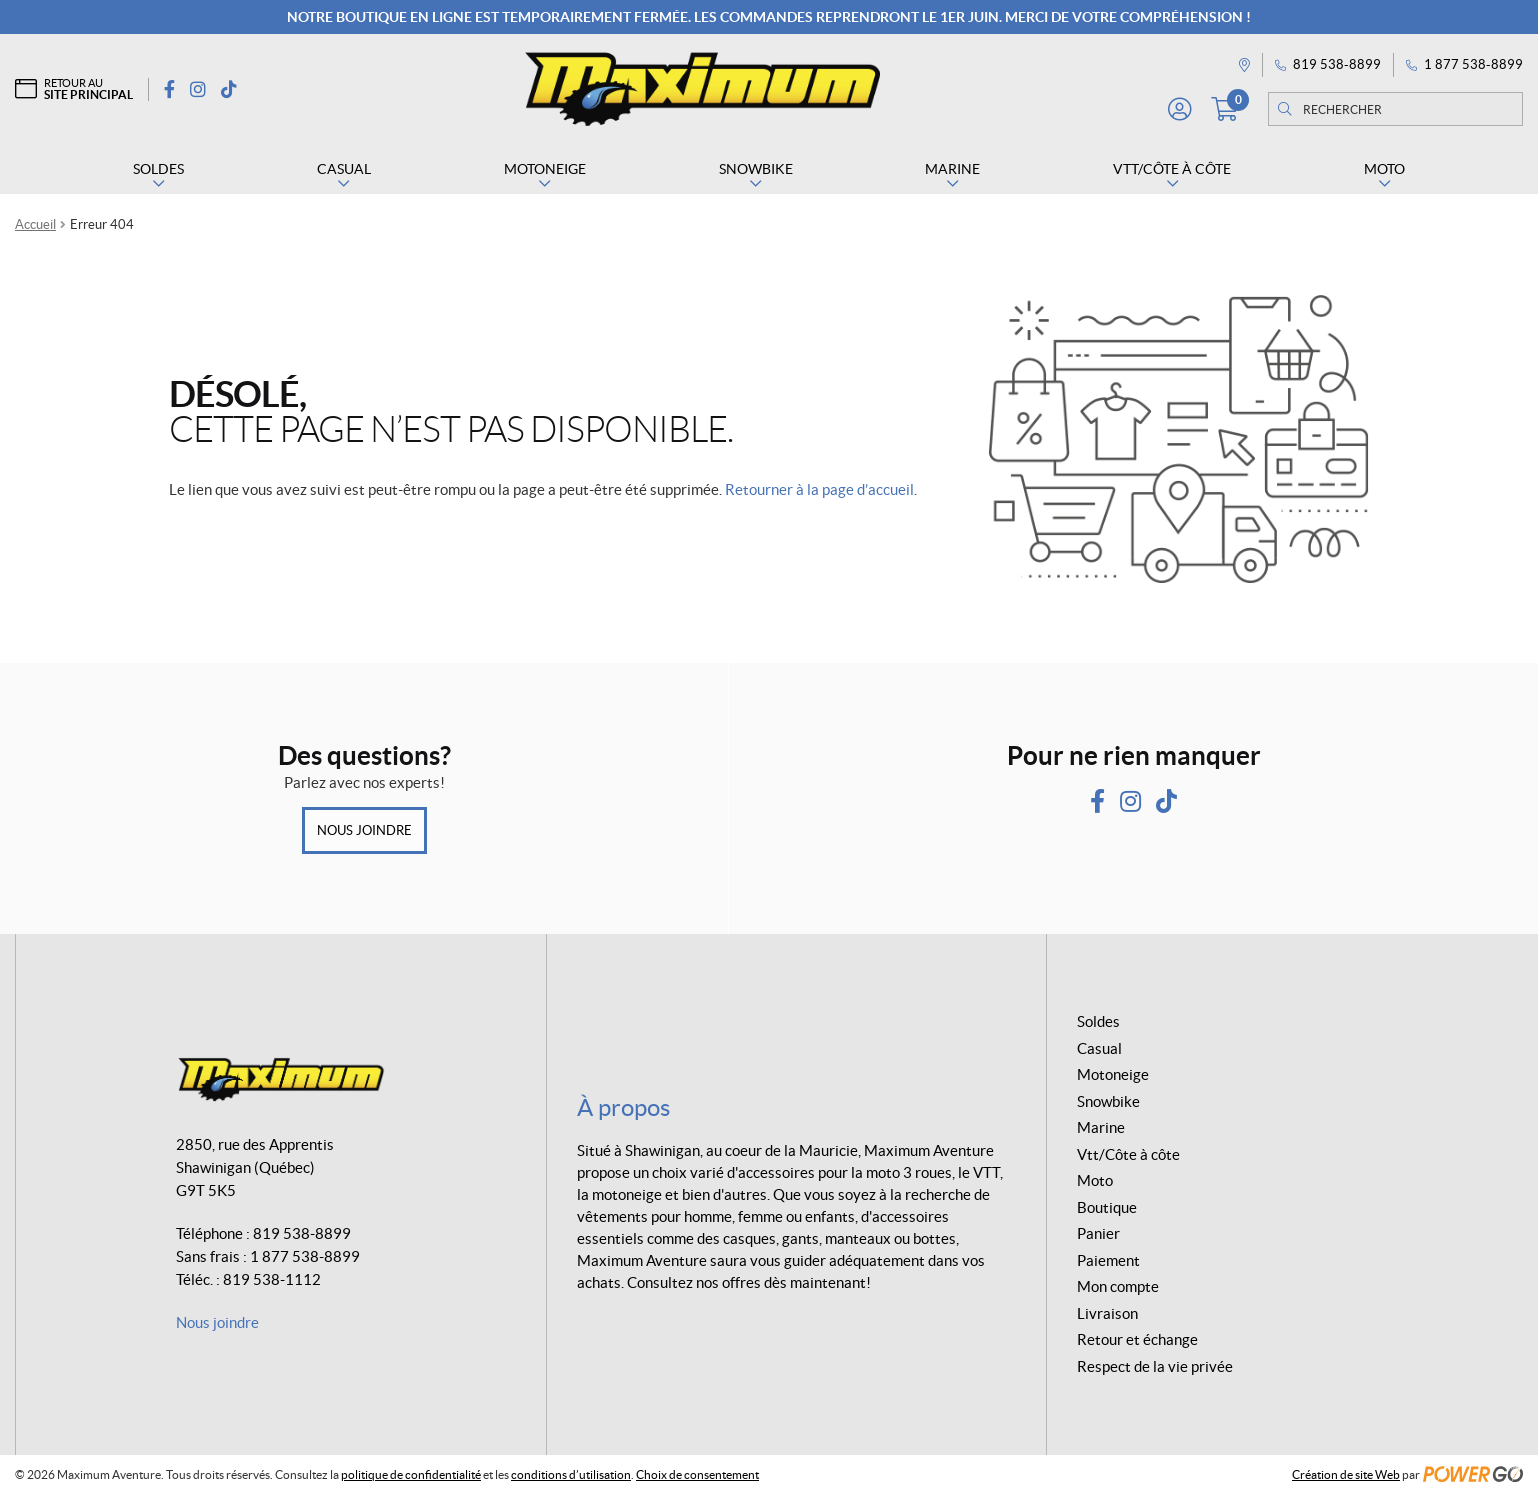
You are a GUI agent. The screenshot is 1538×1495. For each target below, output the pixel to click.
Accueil (35, 224)
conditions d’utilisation (571, 1474)
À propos (623, 1107)
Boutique (1107, 1207)
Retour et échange (1137, 1339)
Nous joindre (364, 830)
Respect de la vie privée (1155, 1366)
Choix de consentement (697, 1474)
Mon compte (1118, 1286)
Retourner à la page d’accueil (819, 489)
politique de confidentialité (411, 1474)
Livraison (1107, 1313)
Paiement (1108, 1260)
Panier (1098, 1233)
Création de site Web (1346, 1474)
